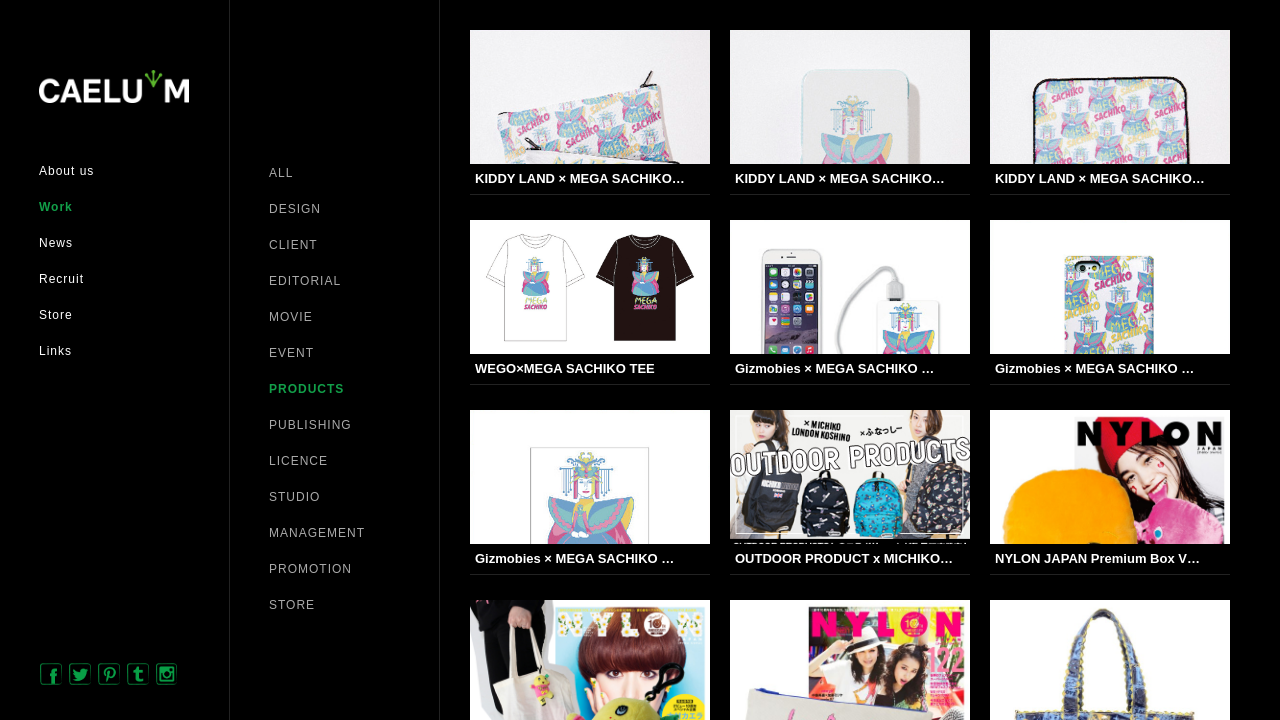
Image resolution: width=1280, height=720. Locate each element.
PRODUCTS (306, 389)
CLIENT (293, 245)
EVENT (291, 353)
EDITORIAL (305, 281)
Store (56, 315)
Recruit (61, 279)
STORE (292, 605)
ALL (281, 173)
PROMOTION (310, 569)
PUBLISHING (310, 425)
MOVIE (291, 317)
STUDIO (294, 497)
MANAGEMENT (317, 533)
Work (56, 207)
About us (66, 171)
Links (55, 351)
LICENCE (298, 461)
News (56, 243)
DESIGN (295, 209)
